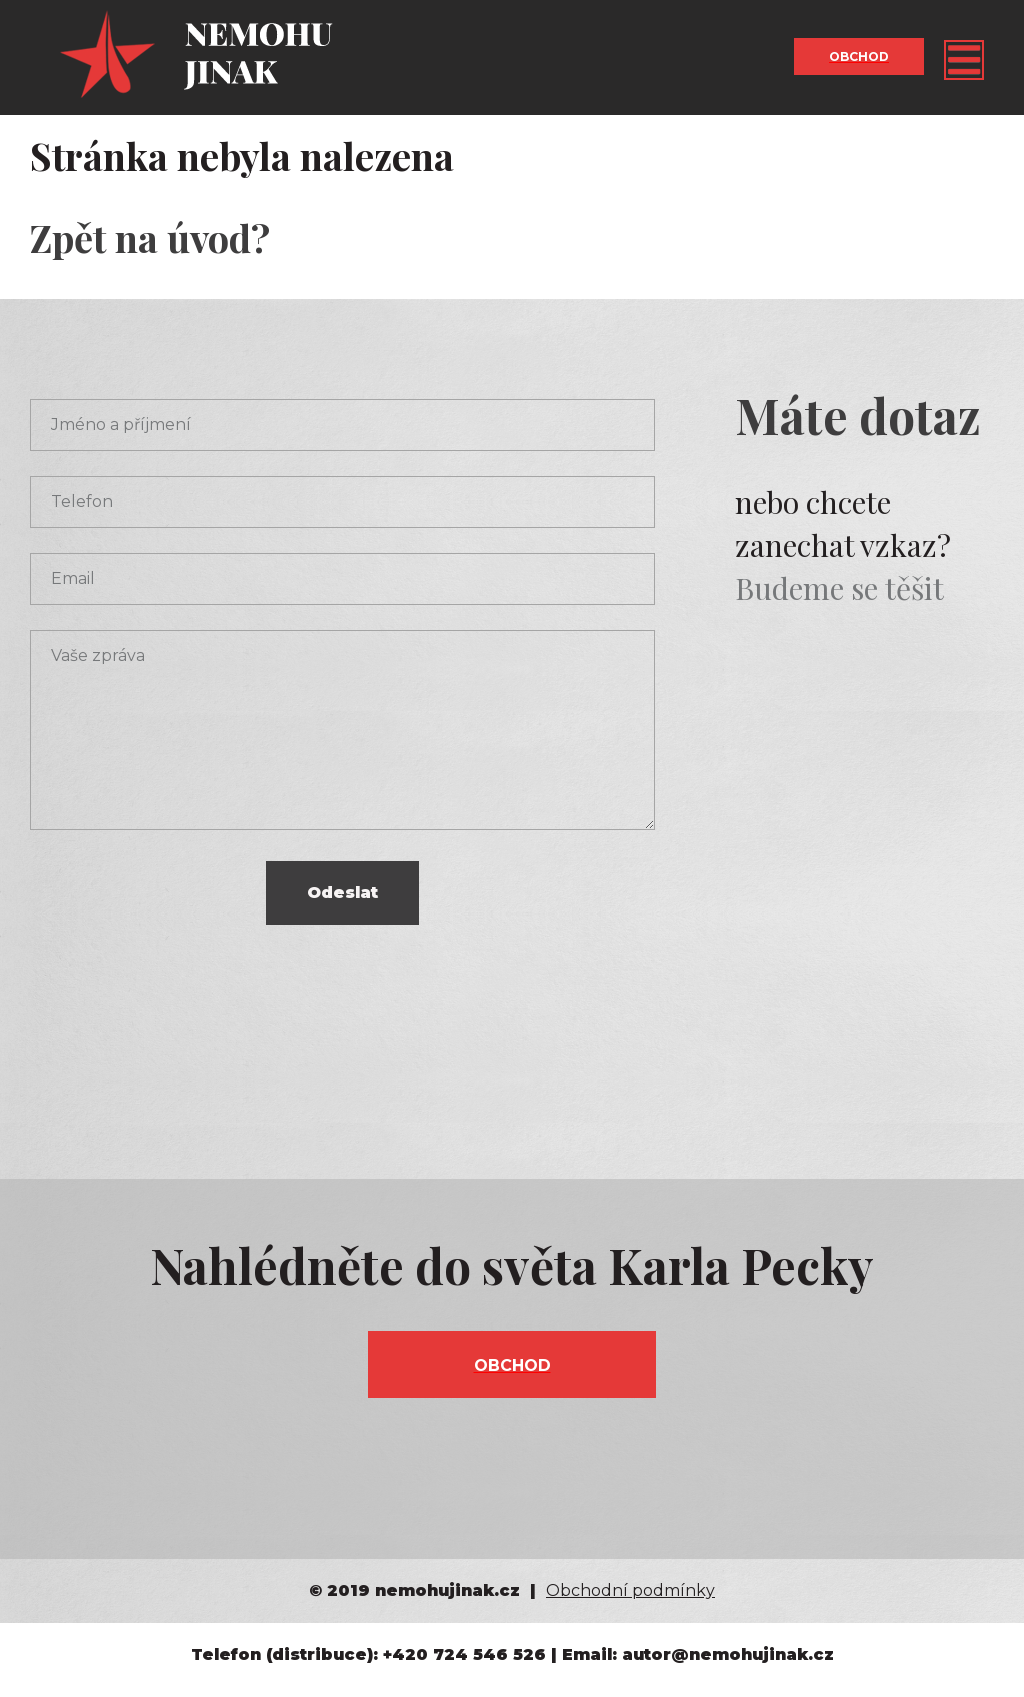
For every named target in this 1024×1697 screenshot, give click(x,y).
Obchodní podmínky (630, 1590)
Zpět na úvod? (150, 237)
